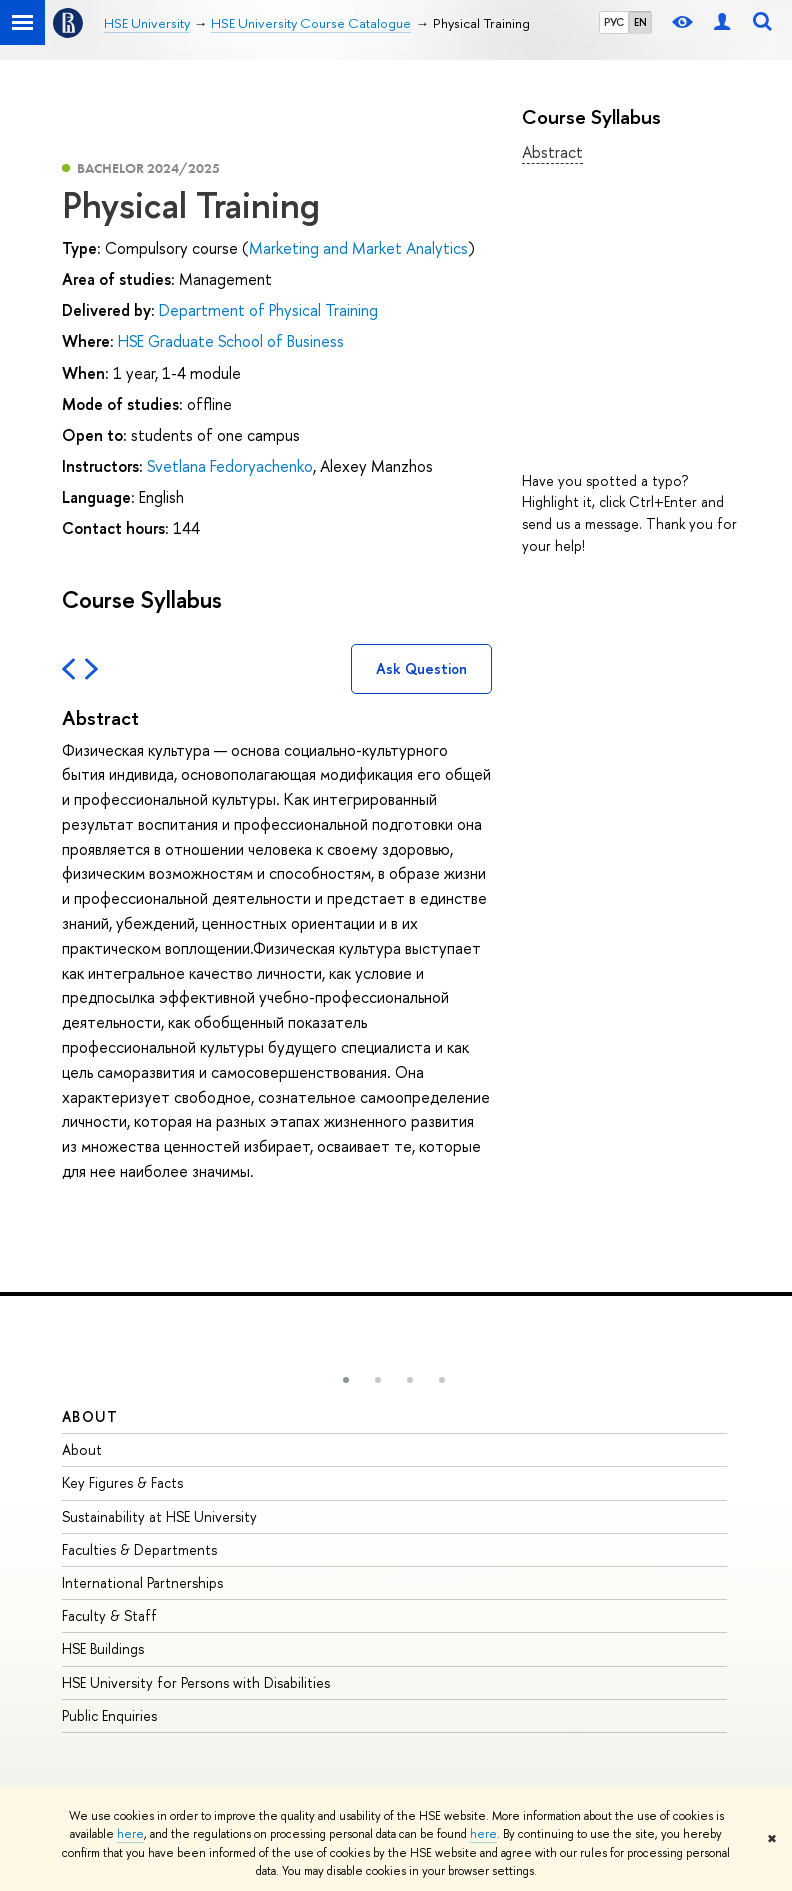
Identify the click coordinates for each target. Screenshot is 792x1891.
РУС (614, 22)
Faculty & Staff (109, 1615)
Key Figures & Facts (122, 1482)
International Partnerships (142, 1582)
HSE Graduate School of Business (231, 341)
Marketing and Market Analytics (358, 248)
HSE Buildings (103, 1648)
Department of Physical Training (268, 310)
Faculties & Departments (139, 1549)
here (130, 1834)
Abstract (552, 152)
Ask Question (421, 668)
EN (640, 22)
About (90, 1416)
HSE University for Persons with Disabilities (196, 1682)
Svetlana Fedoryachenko (230, 466)
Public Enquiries (109, 1715)
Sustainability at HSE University (159, 1516)
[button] (346, 1380)
